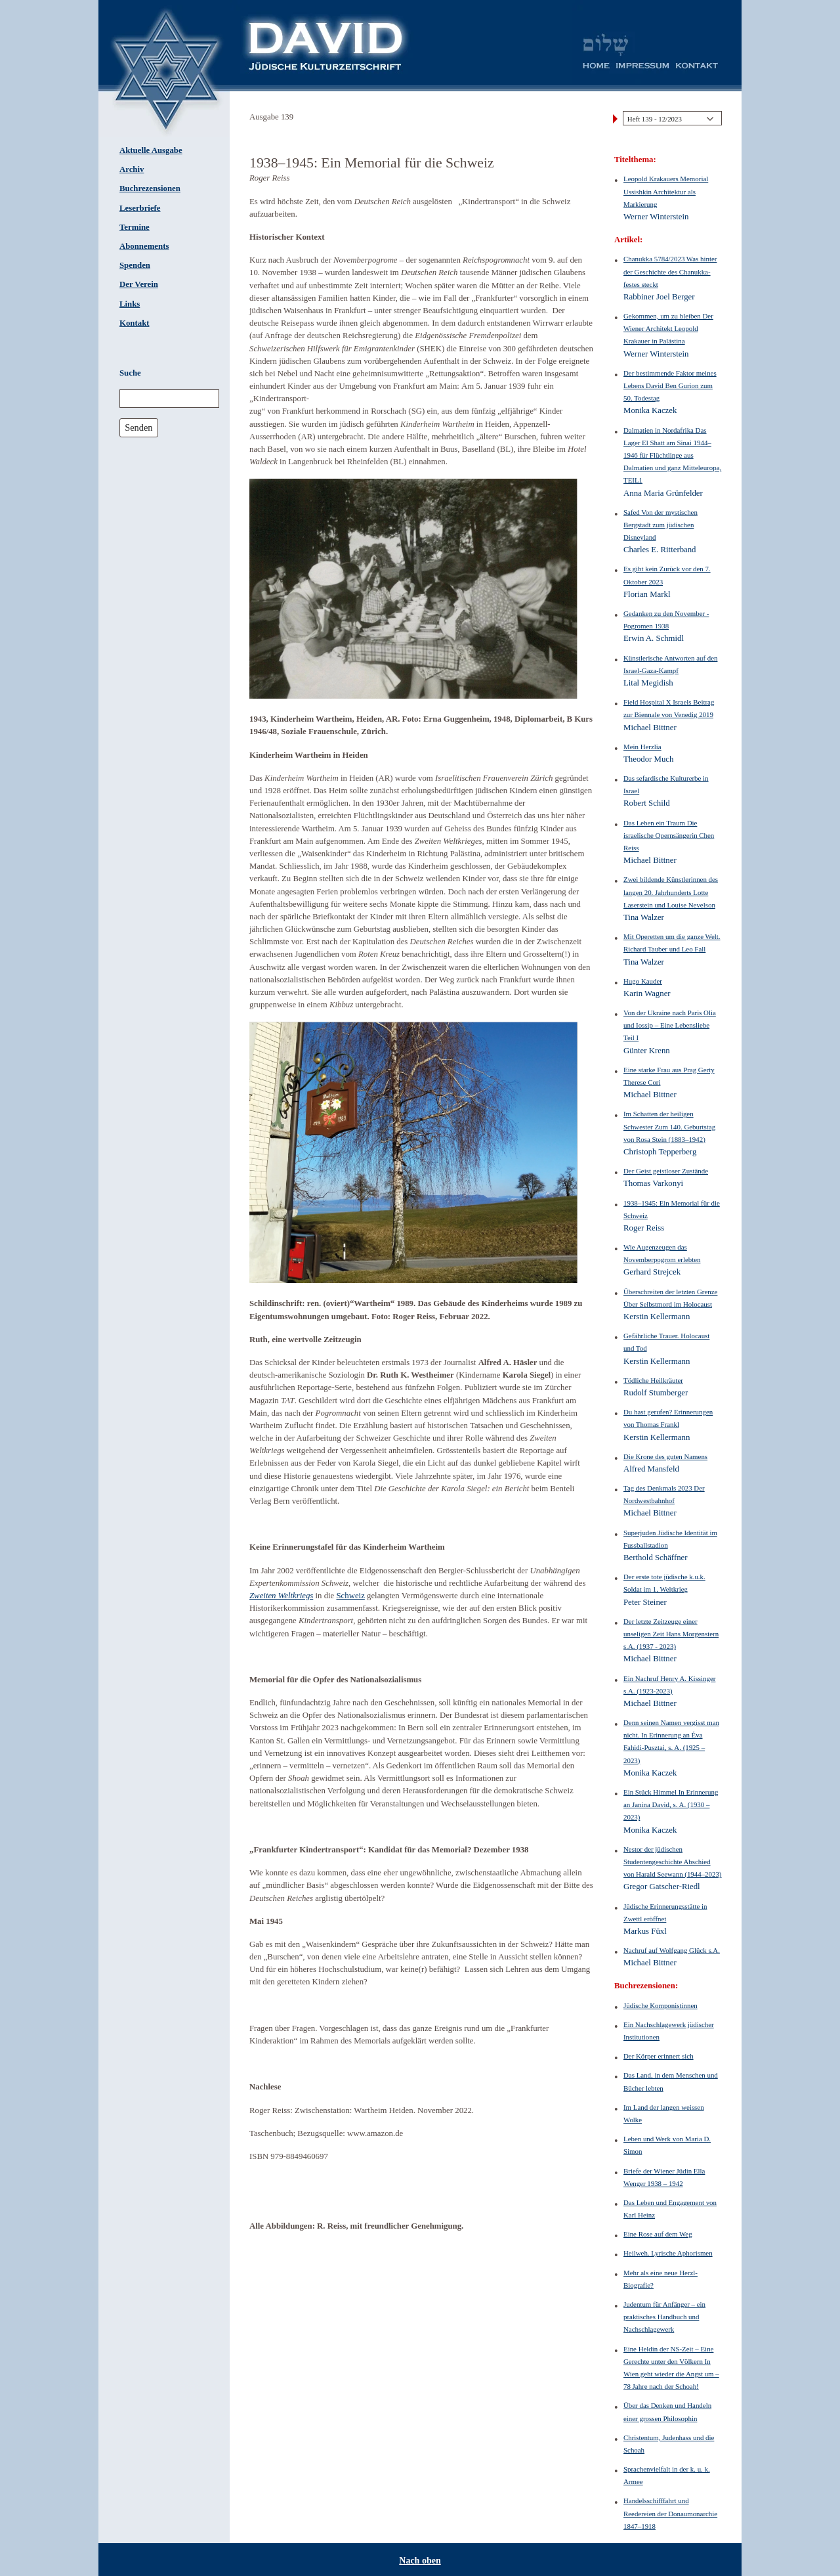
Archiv (131, 169)
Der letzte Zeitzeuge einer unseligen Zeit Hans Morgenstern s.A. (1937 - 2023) (671, 1633)
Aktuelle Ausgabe (150, 150)
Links (129, 304)
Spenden (134, 265)
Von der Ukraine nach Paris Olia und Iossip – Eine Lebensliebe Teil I (669, 1025)
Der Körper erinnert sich (658, 2056)
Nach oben (419, 2560)
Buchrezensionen (149, 188)
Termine (134, 227)
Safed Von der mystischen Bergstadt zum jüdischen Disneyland (660, 524)
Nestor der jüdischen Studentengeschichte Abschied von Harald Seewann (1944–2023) (672, 1861)
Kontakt (134, 323)
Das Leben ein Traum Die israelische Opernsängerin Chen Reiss (668, 835)
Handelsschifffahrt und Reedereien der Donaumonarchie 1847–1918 (670, 2513)
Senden (138, 427)
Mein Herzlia (642, 747)
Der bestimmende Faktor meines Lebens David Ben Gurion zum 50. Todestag (670, 385)
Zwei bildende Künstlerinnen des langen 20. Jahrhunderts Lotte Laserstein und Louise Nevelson (670, 891)
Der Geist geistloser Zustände (665, 1171)
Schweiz (350, 1595)
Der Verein (138, 284)
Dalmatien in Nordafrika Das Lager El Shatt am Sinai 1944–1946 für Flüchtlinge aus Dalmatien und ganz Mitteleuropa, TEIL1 (672, 455)
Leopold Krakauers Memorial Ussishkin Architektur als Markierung (665, 191)
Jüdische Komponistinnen (660, 2005)
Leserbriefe (140, 208)
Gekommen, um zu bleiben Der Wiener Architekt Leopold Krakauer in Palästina (668, 328)
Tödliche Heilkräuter (653, 1380)
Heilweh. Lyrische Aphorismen (668, 2253)
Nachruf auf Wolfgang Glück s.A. (671, 1950)
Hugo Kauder (642, 981)
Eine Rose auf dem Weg (657, 2234)
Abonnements (144, 246)
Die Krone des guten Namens (665, 1456)
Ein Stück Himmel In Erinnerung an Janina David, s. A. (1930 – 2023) (670, 1804)
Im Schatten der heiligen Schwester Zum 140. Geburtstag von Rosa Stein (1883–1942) (669, 1126)
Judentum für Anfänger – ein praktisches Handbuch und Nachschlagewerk (664, 2316)
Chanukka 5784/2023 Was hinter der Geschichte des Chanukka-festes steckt (670, 271)
